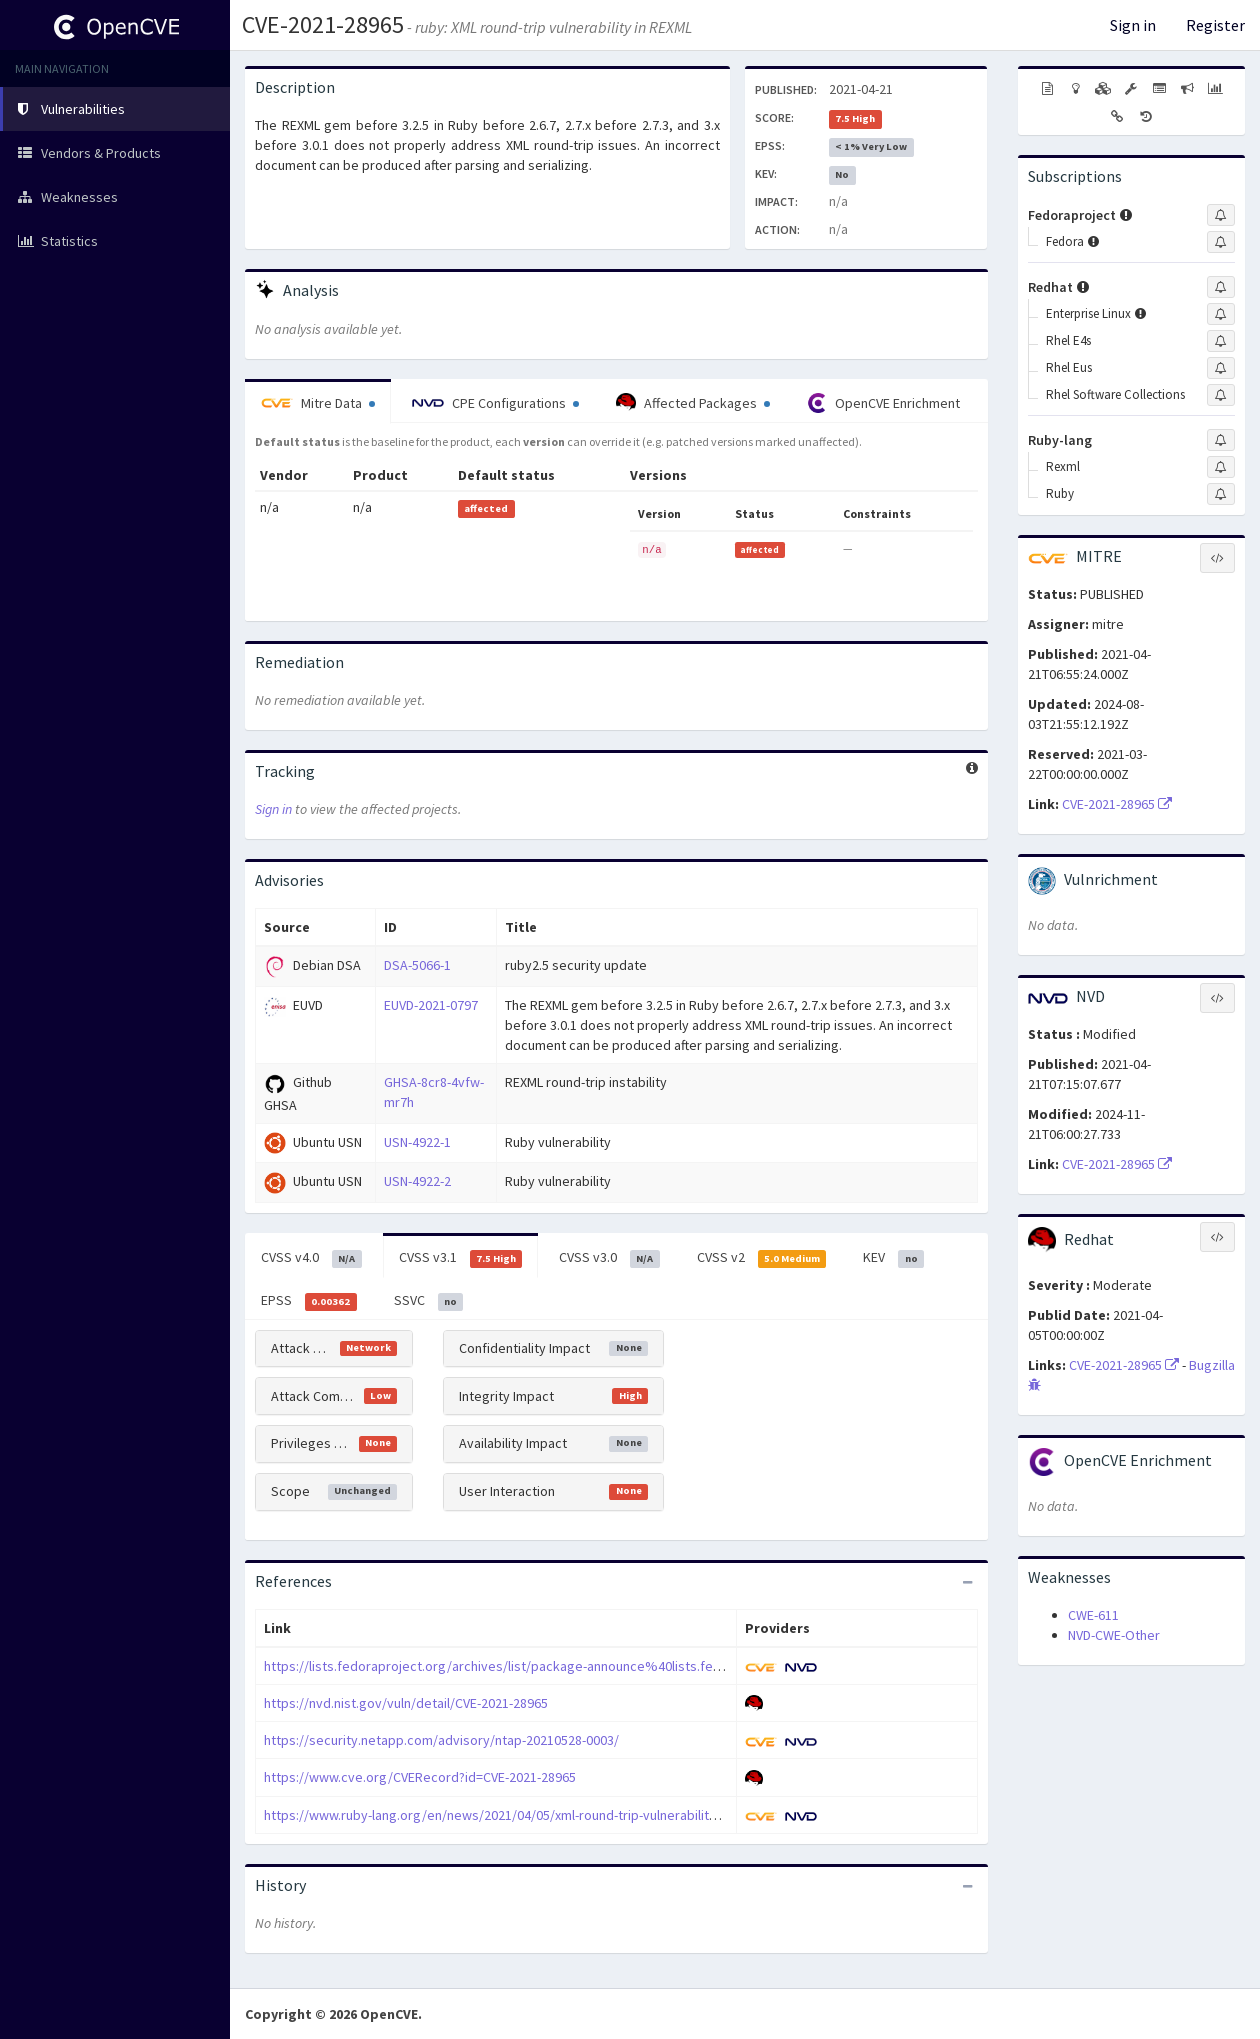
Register (1215, 25)
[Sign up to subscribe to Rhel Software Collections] (1221, 395)
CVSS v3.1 (461, 1258)
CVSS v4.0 (311, 1258)
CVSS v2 (762, 1258)
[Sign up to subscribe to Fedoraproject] (1221, 215)
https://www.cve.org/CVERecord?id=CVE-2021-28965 (420, 1777)
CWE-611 (1093, 1615)
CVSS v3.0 (609, 1258)
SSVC (429, 1301)
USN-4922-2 (417, 1181)
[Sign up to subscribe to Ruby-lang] (1221, 440)
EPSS (309, 1301)
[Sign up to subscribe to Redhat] (1221, 287)
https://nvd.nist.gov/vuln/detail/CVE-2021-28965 (406, 1703)
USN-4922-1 (417, 1142)
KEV (893, 1258)
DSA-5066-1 (417, 965)
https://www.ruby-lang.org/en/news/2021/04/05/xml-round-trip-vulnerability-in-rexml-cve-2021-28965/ (566, 1815)
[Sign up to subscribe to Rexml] (1221, 467)
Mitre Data (318, 403)
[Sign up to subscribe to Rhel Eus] (1221, 368)
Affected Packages (693, 403)
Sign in (1133, 25)
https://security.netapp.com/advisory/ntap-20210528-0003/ (441, 1740)
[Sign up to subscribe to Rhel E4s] (1221, 341)
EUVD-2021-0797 (431, 1005)
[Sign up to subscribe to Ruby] (1221, 494)
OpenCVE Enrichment (883, 403)
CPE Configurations (495, 403)
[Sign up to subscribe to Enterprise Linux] (1221, 314)
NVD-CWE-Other (1114, 1635)
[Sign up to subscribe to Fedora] (1221, 242)
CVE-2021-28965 (323, 24)
